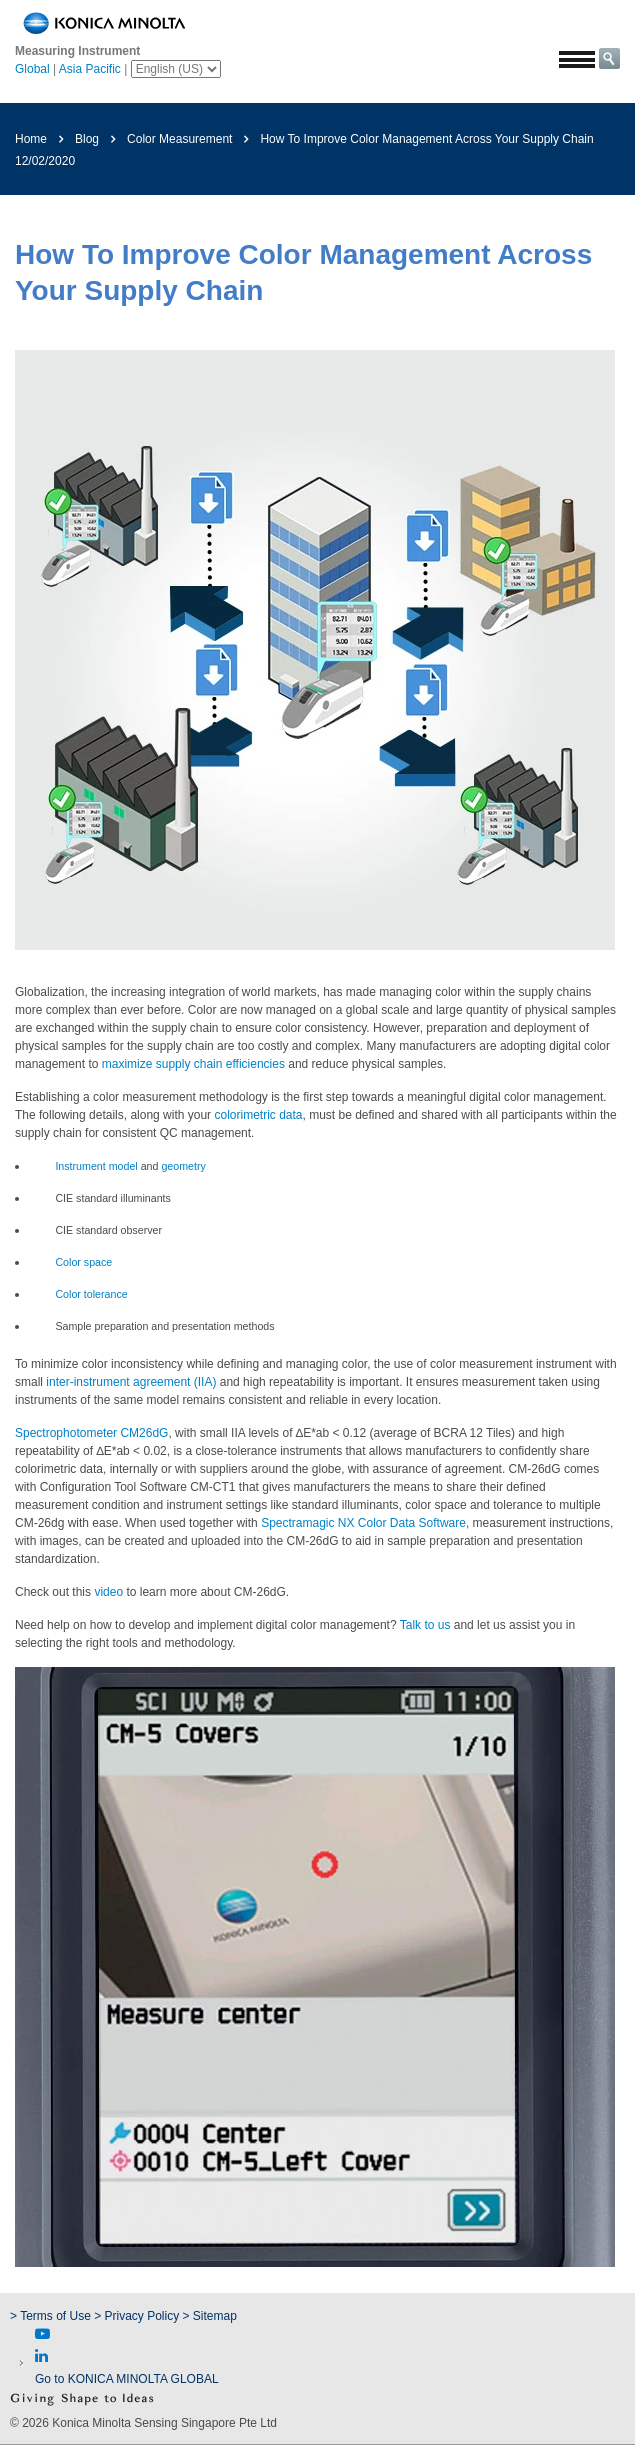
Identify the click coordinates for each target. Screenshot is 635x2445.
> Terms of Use (52, 2316)
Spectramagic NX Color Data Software (363, 1523)
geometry (183, 1166)
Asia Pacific (90, 69)
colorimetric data (258, 1115)
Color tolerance (91, 1294)
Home (31, 139)
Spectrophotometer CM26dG (91, 1433)
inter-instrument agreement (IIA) (131, 1382)
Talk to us (425, 1625)
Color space (83, 1262)
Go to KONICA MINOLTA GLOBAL (127, 2379)
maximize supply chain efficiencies (193, 1064)
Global (32, 69)
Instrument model (96, 1166)
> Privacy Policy (136, 2316)
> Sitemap (210, 2316)
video (108, 1592)
